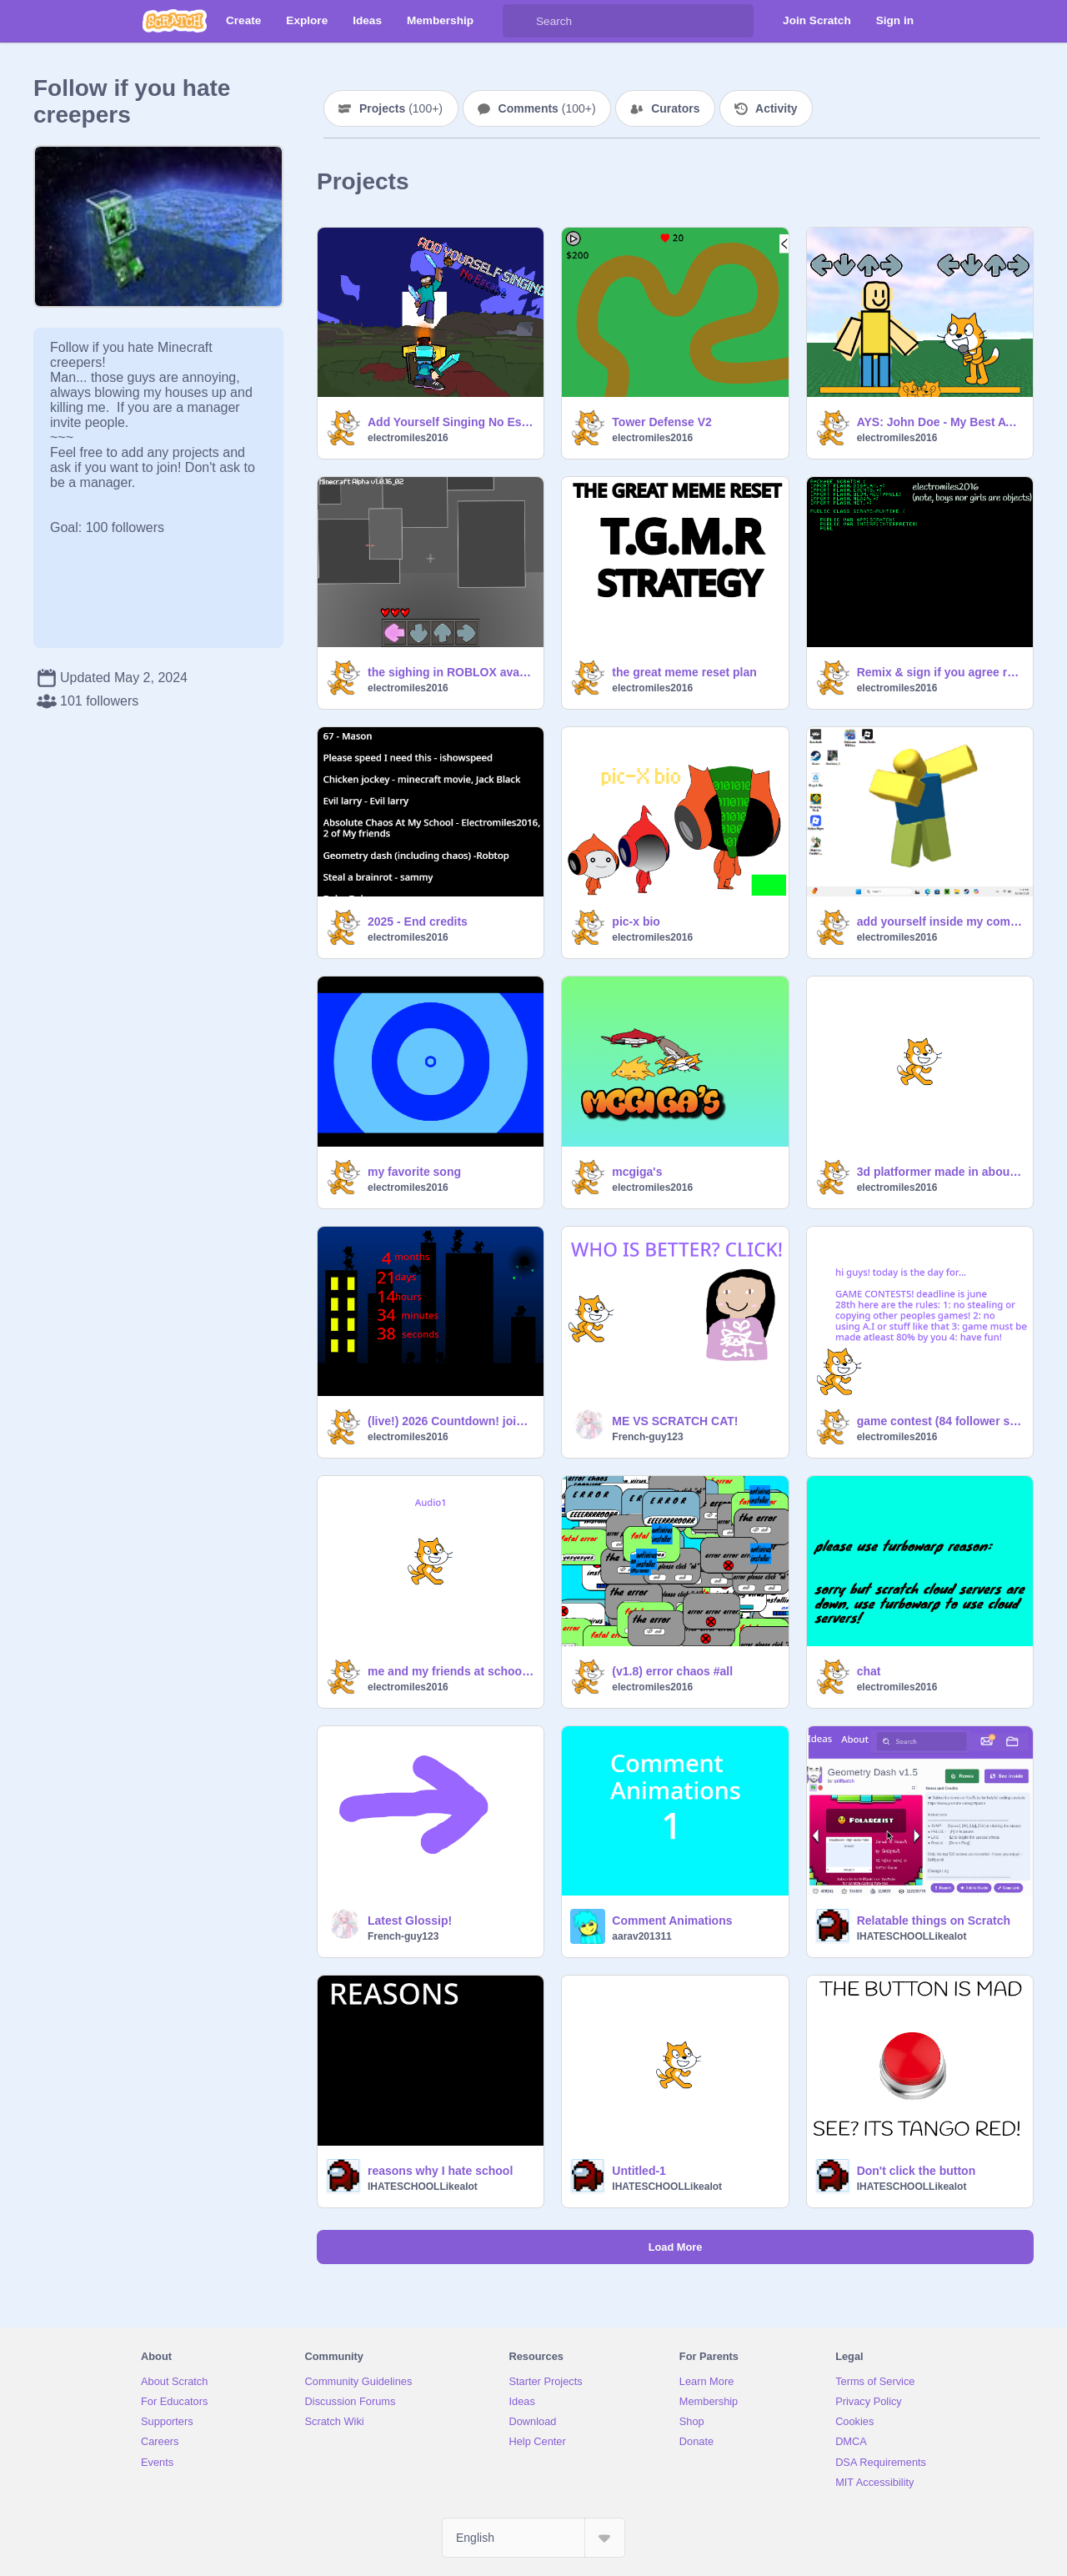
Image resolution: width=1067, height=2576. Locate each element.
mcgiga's (637, 1171)
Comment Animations (672, 1920)
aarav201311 (641, 1936)
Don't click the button (916, 2170)
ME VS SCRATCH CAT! (675, 1421)
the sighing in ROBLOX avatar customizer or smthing (451, 672)
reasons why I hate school (440, 2170)
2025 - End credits (418, 921)
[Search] (519, 21)
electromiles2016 (408, 438)
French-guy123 (647, 1437)
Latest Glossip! (410, 1920)
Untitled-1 (639, 2170)
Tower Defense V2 (662, 422)
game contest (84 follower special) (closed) (940, 1421)
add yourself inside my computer (940, 921)
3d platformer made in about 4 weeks (940, 1171)
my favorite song (414, 1171)
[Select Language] (533, 2538)
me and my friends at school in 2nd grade (451, 1671)
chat (869, 1671)
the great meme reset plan (684, 672)
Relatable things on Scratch (933, 1920)
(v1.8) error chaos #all (672, 1671)
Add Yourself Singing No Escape (451, 422)
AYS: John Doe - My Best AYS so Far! (940, 422)
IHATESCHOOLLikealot (912, 1936)
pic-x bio (636, 921)
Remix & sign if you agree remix (940, 672)
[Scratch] (174, 21)
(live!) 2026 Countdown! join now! (451, 1421)
